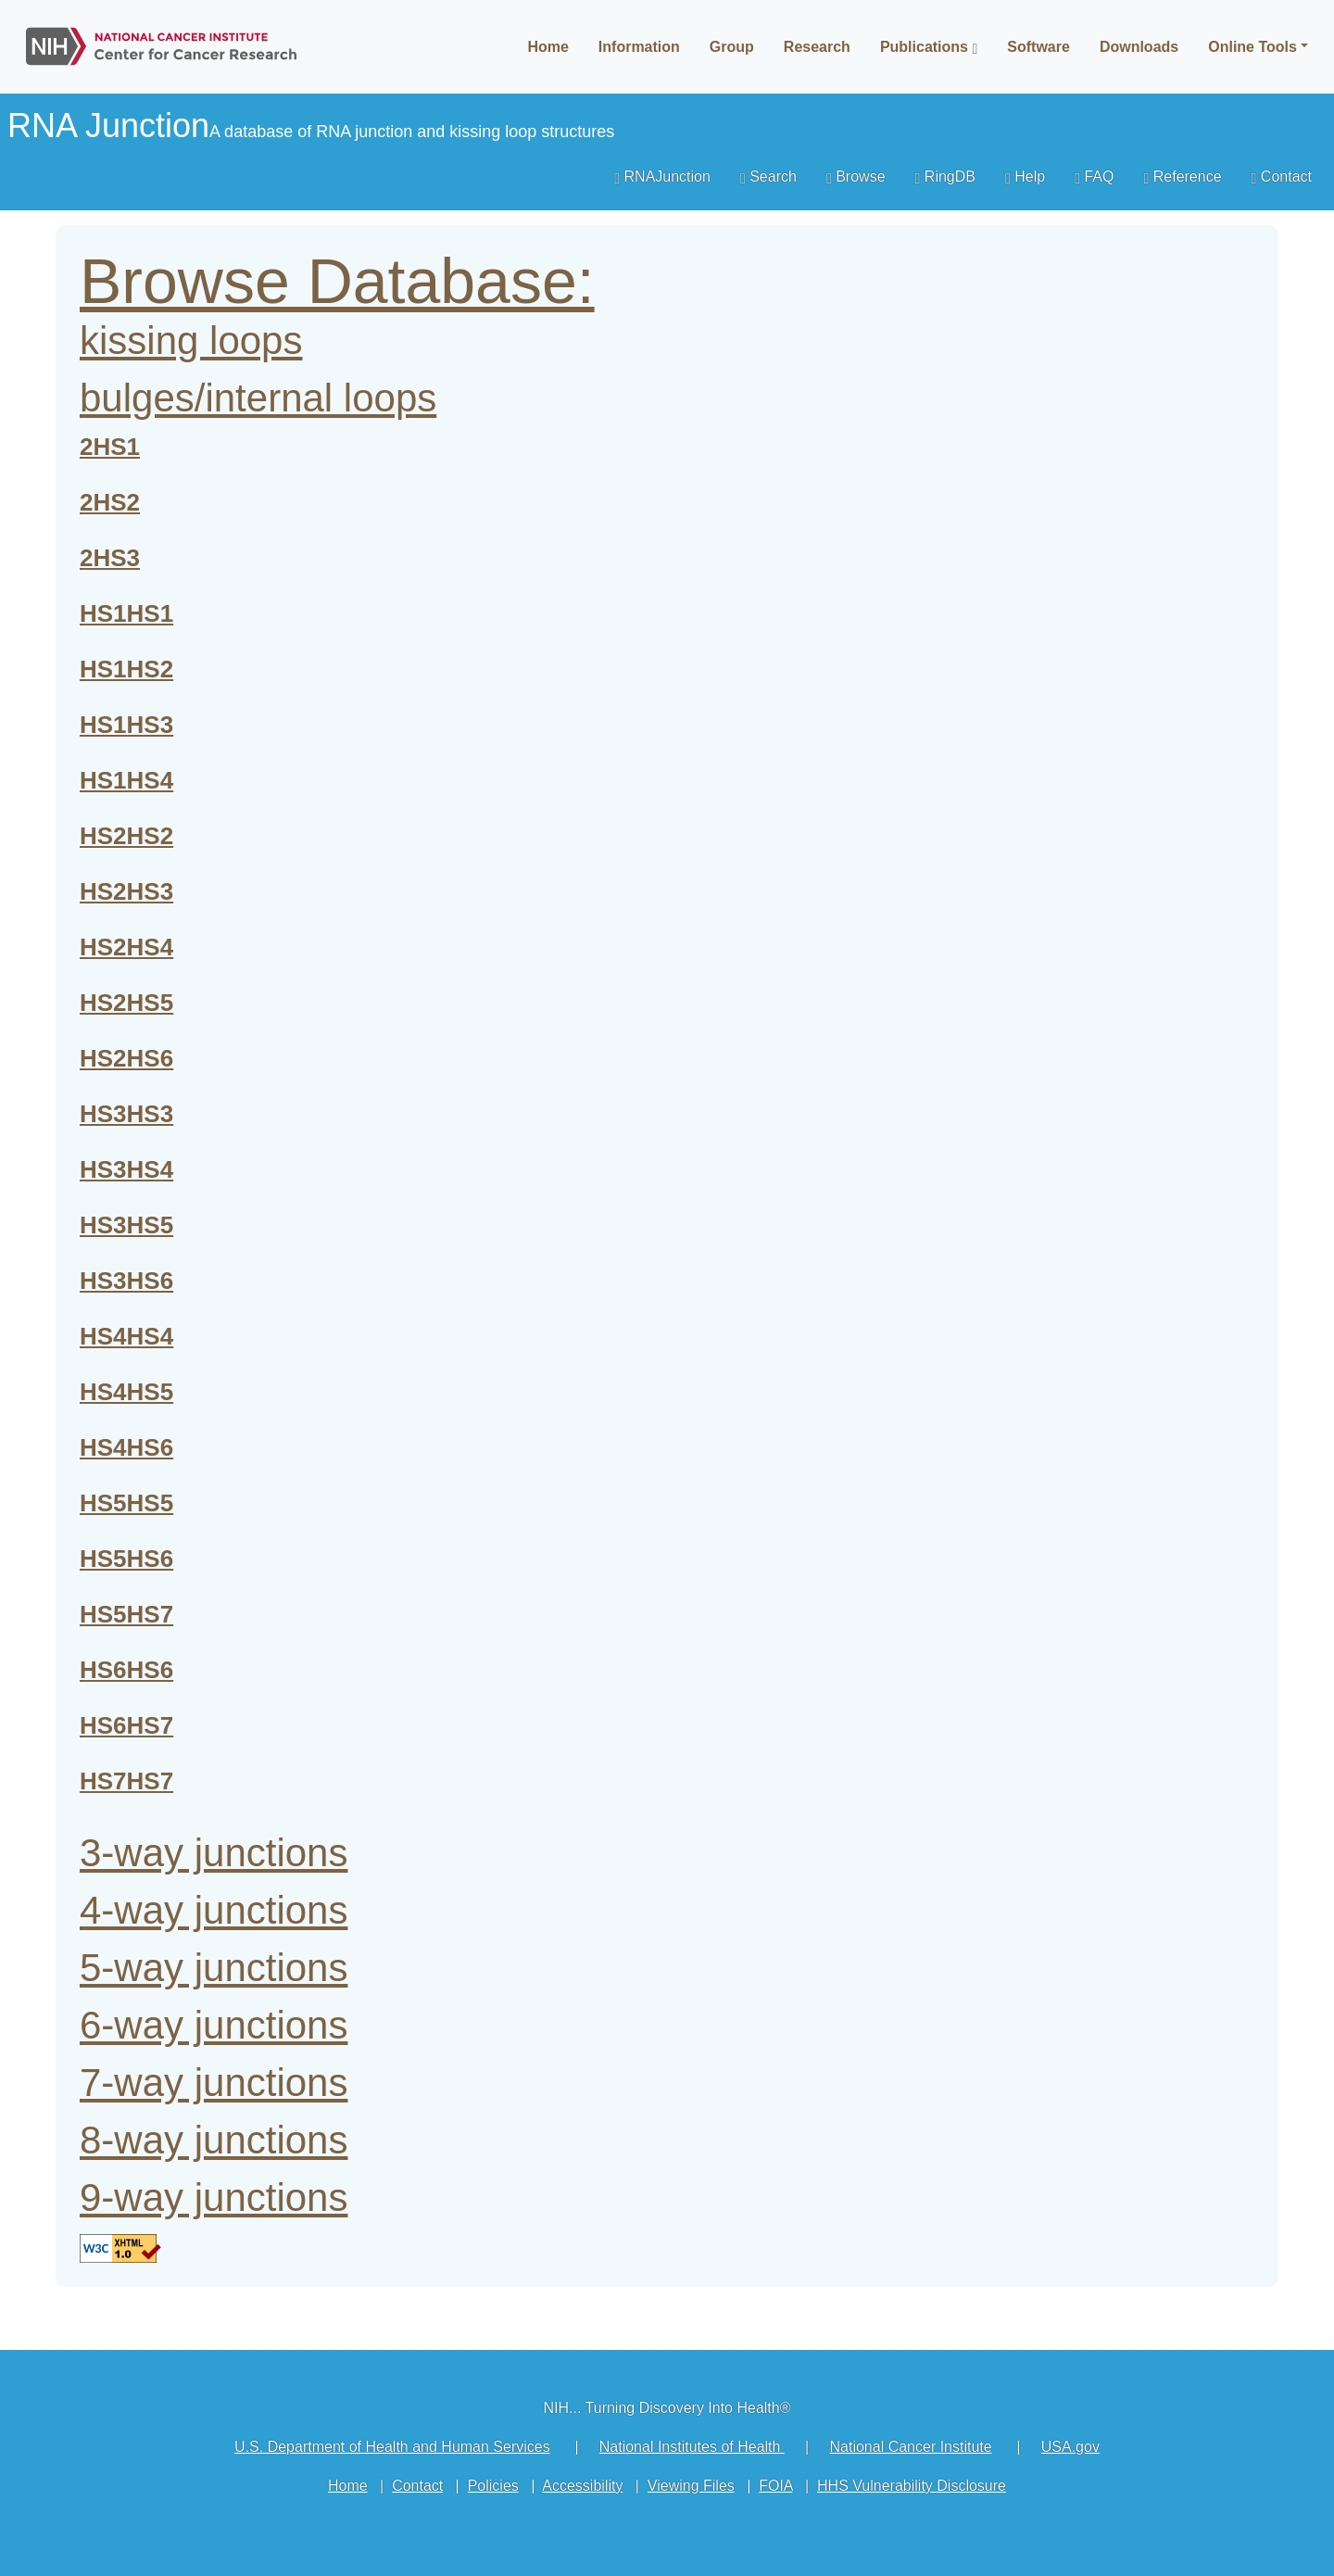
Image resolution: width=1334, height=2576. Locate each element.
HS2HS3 (126, 891)
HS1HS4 (126, 780)
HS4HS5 (126, 1392)
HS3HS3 (126, 1114)
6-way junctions (213, 2025)
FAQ (1094, 176)
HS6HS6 (126, 1670)
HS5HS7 (126, 1614)
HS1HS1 (126, 613)
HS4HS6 (126, 1447)
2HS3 (110, 558)
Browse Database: (337, 281)
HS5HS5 (126, 1503)
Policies (493, 2486)
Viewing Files (691, 2486)
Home (547, 47)
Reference (1182, 176)
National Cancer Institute (910, 2447)
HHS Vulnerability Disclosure (911, 2486)
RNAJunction (662, 176)
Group (732, 47)
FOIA (775, 2486)
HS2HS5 (126, 1003)
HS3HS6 (126, 1280)
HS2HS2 (126, 836)
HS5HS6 (126, 1558)
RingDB (945, 176)
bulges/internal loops (258, 398)
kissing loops (191, 340)
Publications (928, 47)
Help (1025, 176)
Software (1038, 47)
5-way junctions (213, 1967)
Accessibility (582, 2486)
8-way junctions (213, 2140)
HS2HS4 (126, 947)
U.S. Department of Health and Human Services (392, 2447)
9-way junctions (213, 2197)
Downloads (1139, 47)
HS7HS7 (126, 1781)
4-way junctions (213, 1910)
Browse (856, 176)
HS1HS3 (126, 725)
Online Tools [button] (1252, 47)
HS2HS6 (126, 1058)
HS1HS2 (126, 669)
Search (768, 176)
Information (639, 47)
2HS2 (110, 502)
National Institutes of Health (692, 2447)
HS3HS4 (126, 1169)
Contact (1282, 176)
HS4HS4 (126, 1336)
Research (817, 47)
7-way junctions (213, 2082)
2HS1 (110, 447)
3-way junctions (213, 1853)
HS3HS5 (126, 1225)
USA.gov (1070, 2447)
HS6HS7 (126, 1725)
